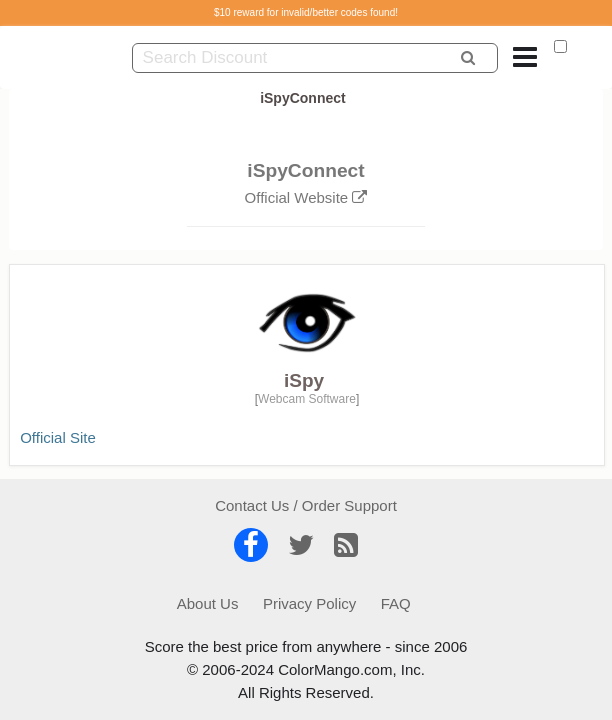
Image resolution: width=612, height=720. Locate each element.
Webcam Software (307, 399)
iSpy (304, 380)
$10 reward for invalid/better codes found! (306, 12)
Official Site (58, 437)
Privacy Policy (309, 603)
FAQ (396, 603)
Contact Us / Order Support (306, 505)
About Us (208, 603)
